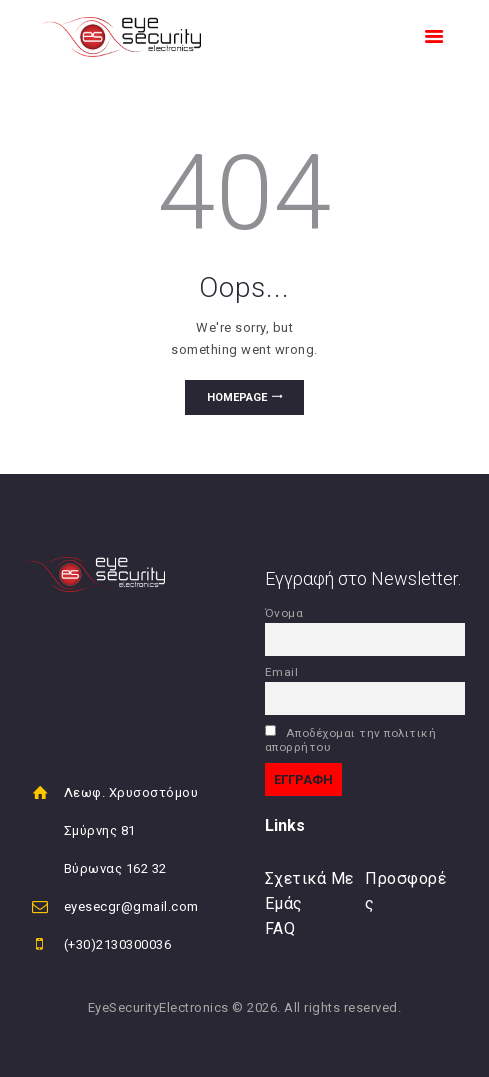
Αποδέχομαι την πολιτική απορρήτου (351, 739)
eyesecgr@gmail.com (131, 906)
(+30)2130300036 (118, 944)
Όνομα (284, 613)
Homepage (237, 397)
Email (282, 672)
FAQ (280, 928)
